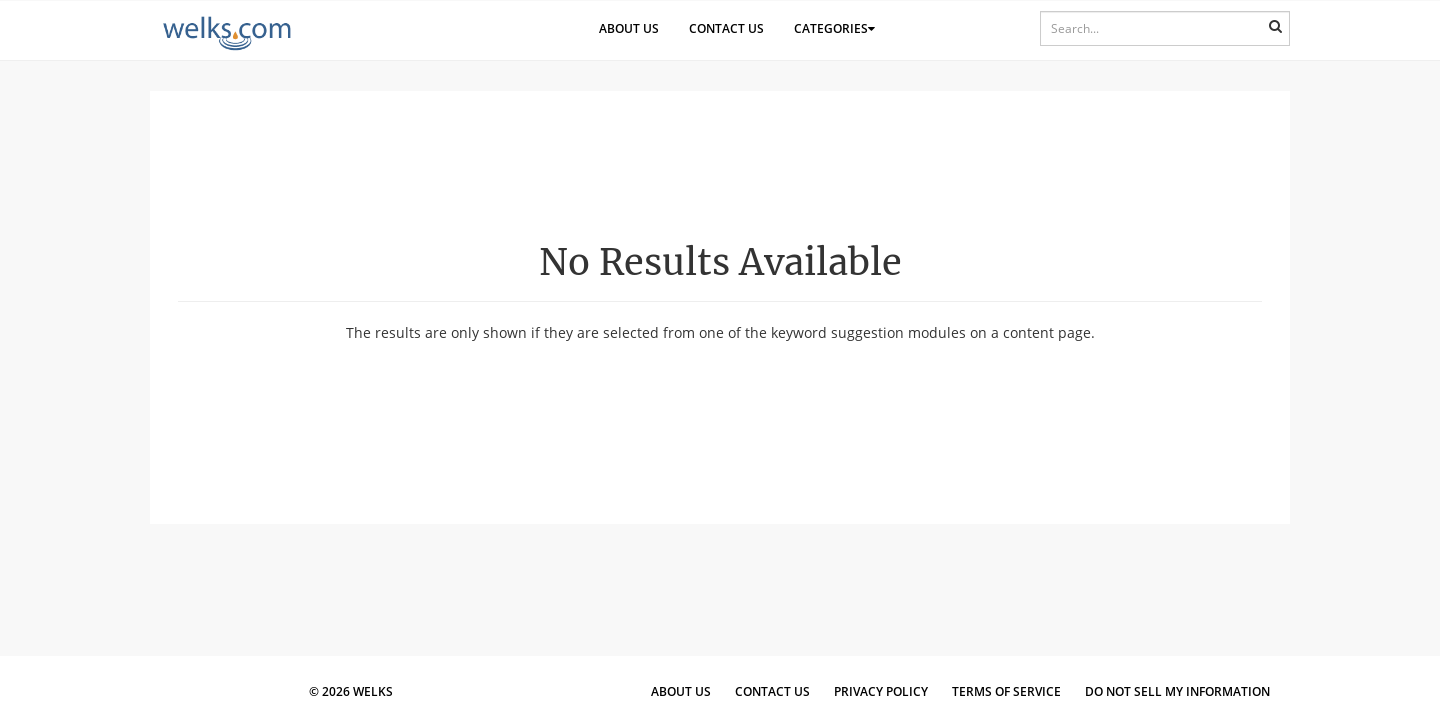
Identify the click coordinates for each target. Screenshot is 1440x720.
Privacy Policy (881, 691)
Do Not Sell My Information (1177, 691)
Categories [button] (834, 28)
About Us (629, 28)
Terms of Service (1006, 691)
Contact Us (726, 28)
